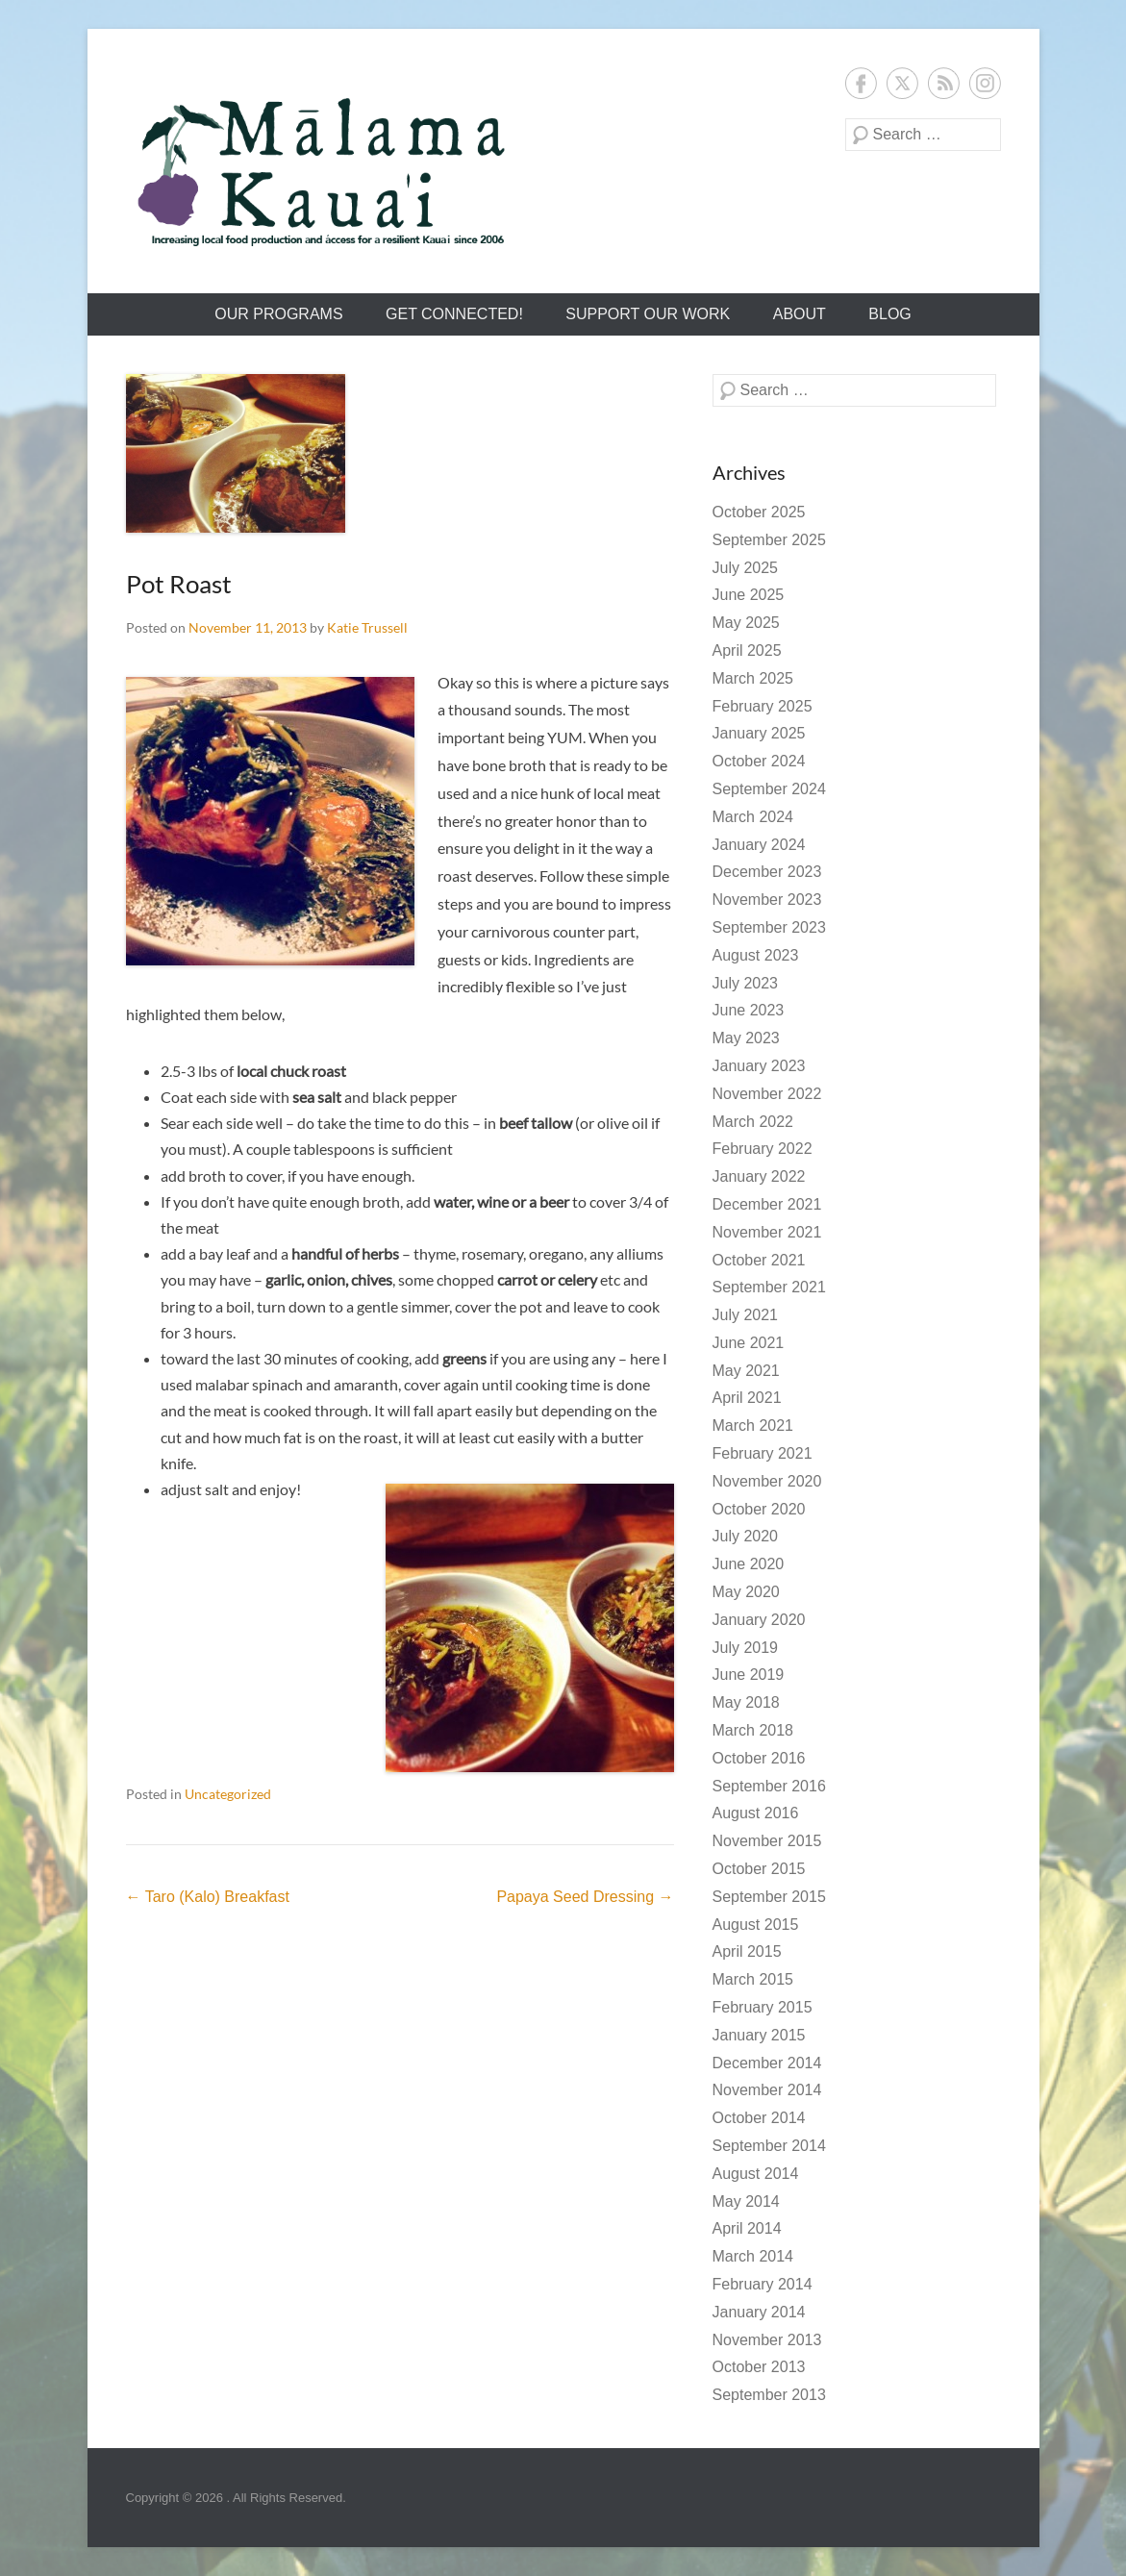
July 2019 (746, 1647)
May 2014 (746, 2201)
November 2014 (767, 2090)
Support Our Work (647, 314)
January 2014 (759, 2312)
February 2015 (763, 2007)
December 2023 (767, 871)
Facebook (861, 83)
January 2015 (759, 2035)
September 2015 (769, 1896)
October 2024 (759, 761)
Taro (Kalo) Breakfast (207, 1896)
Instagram (985, 83)
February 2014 (763, 2284)
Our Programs (278, 314)
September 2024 (769, 789)
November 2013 (767, 2340)
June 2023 (749, 1010)
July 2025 (746, 568)
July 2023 (746, 983)
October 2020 (759, 1509)
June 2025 (749, 595)
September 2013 (769, 2395)
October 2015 (759, 1869)
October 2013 (759, 2367)
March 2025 (753, 678)
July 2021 (746, 1315)
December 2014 (767, 2063)
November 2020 (767, 1481)
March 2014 (753, 2256)
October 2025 (759, 512)
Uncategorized (228, 1794)
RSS (944, 83)
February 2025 (763, 706)
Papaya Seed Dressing (584, 1896)
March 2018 (753, 1730)
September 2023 (769, 927)
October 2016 (759, 1758)
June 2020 (749, 1564)
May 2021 (746, 1371)
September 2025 (769, 540)
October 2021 (759, 1260)
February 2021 (763, 1453)
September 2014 (769, 2146)
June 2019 (749, 1674)
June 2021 (749, 1343)
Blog (889, 314)
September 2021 (769, 1287)
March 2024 (753, 817)
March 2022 (753, 1121)
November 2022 (767, 1094)
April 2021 (747, 1397)
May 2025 (746, 622)
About (799, 314)
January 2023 (759, 1066)
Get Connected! (454, 314)
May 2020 (746, 1592)
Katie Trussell (367, 627)
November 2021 (767, 1232)
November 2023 (767, 899)
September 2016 (769, 1786)
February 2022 (763, 1148)
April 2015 (747, 1951)
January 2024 (759, 845)
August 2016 (756, 1813)
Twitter (902, 83)
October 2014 (759, 2118)
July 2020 (746, 1536)
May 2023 (746, 1038)
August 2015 (756, 1924)
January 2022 (759, 1176)
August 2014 (756, 2173)
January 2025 (759, 733)
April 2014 (747, 2228)
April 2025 (747, 650)
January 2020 (759, 1620)
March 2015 (753, 1979)
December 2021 (767, 1204)
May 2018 (746, 1702)
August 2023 (756, 955)
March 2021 (753, 1425)
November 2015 (767, 1841)
